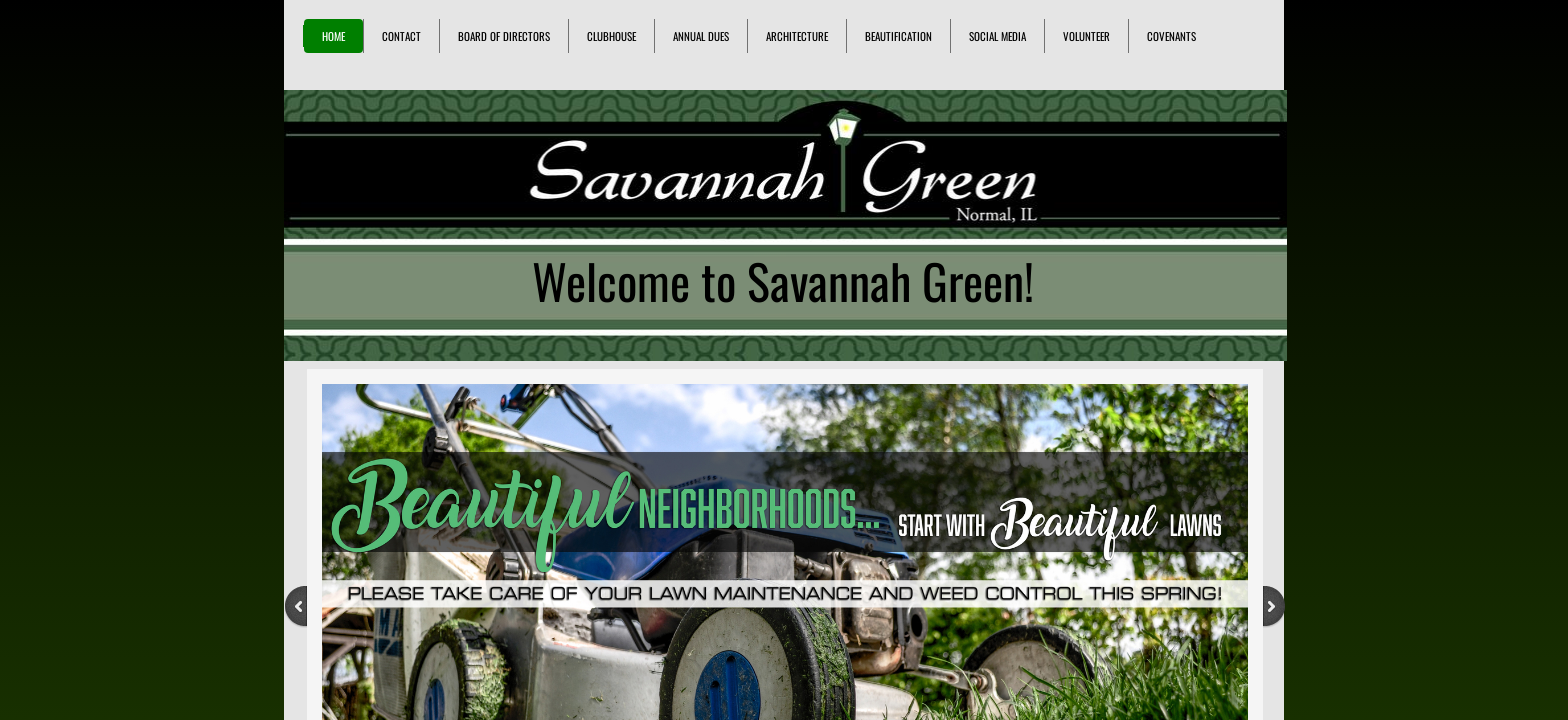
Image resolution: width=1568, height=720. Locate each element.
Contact (401, 36)
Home (333, 36)
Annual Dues (701, 36)
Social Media (997, 36)
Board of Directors (504, 36)
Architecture (797, 36)
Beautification (898, 36)
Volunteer (1086, 36)
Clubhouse (611, 36)
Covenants (1171, 36)
